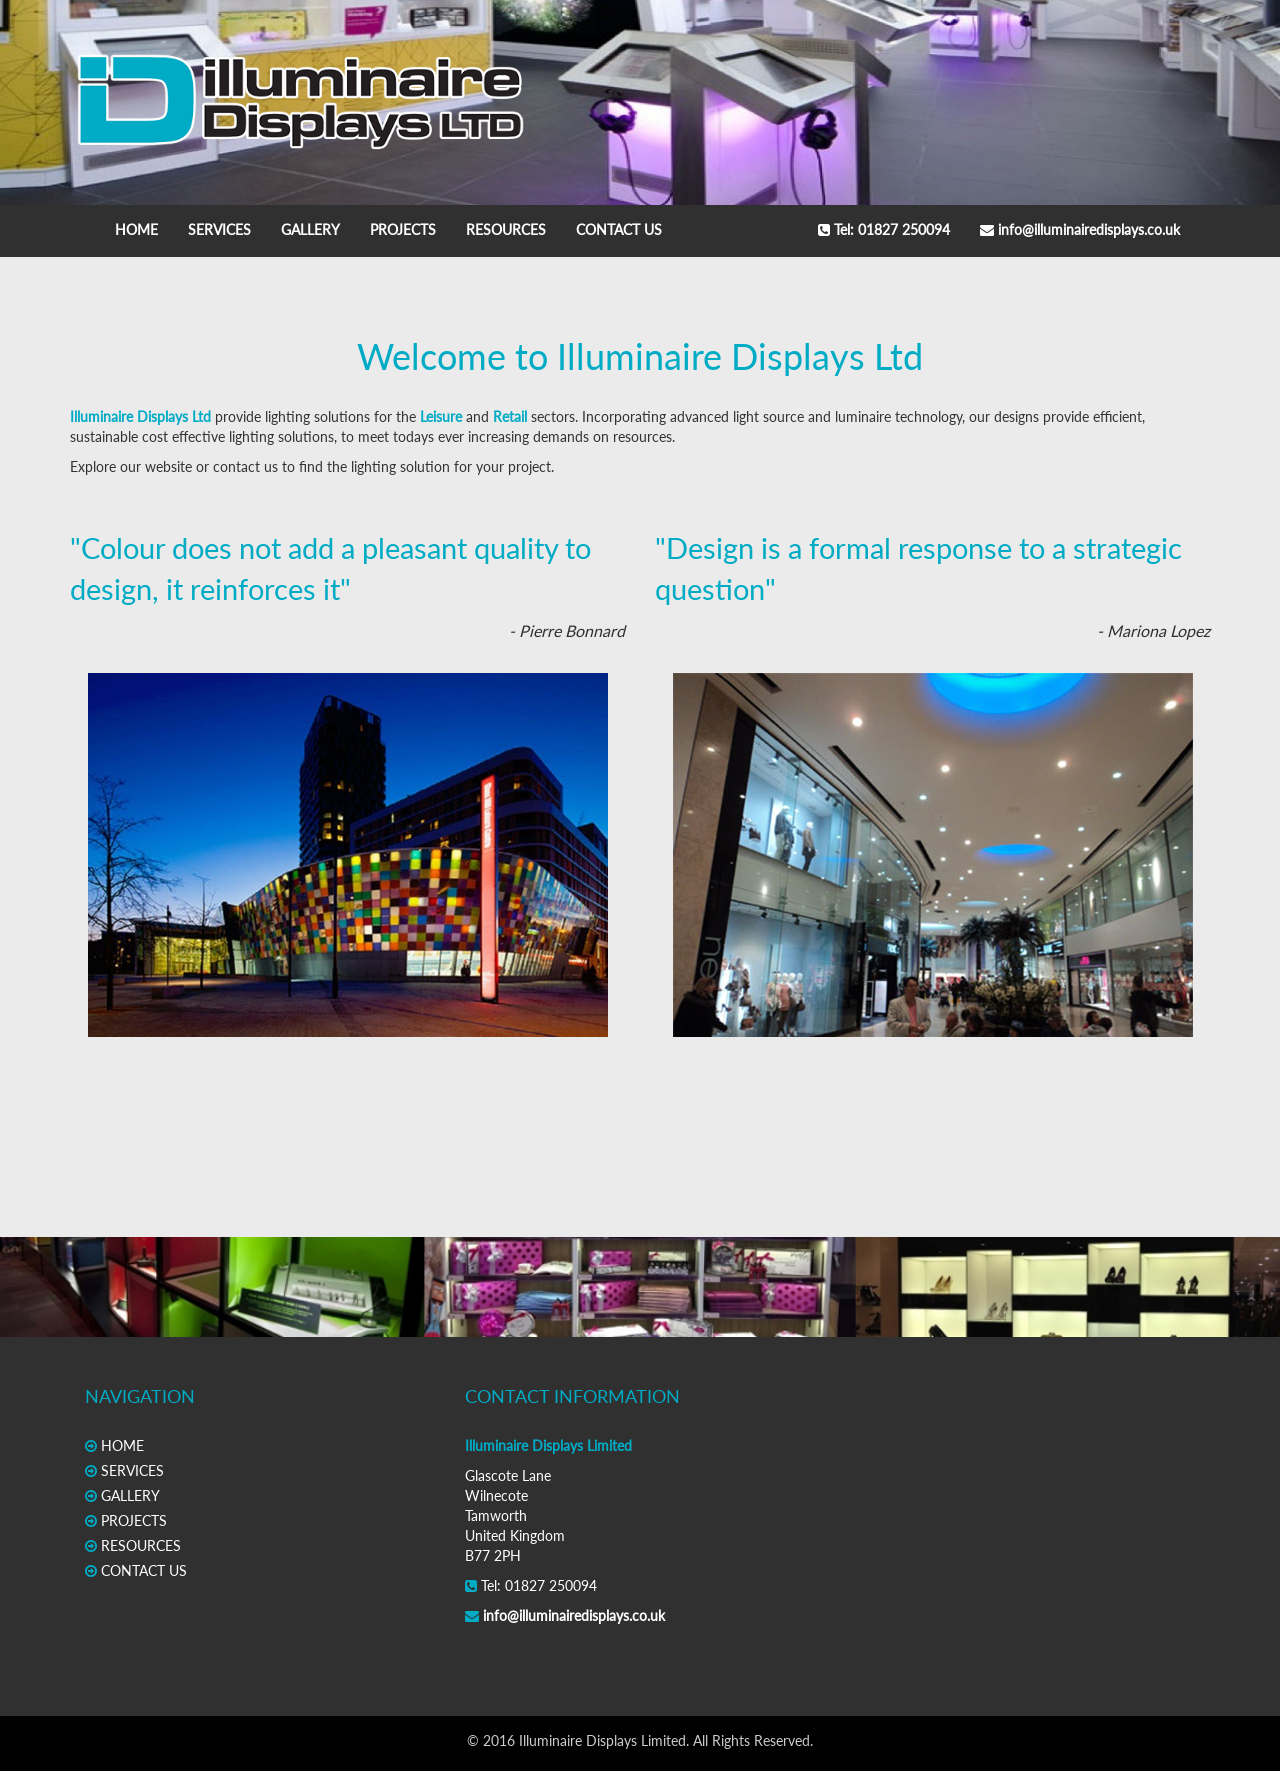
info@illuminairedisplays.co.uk (1080, 229)
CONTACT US (619, 229)
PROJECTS (403, 229)
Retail (510, 416)
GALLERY (310, 229)
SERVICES (219, 229)
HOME (136, 229)
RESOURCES (506, 229)
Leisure (441, 416)
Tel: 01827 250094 (884, 229)
